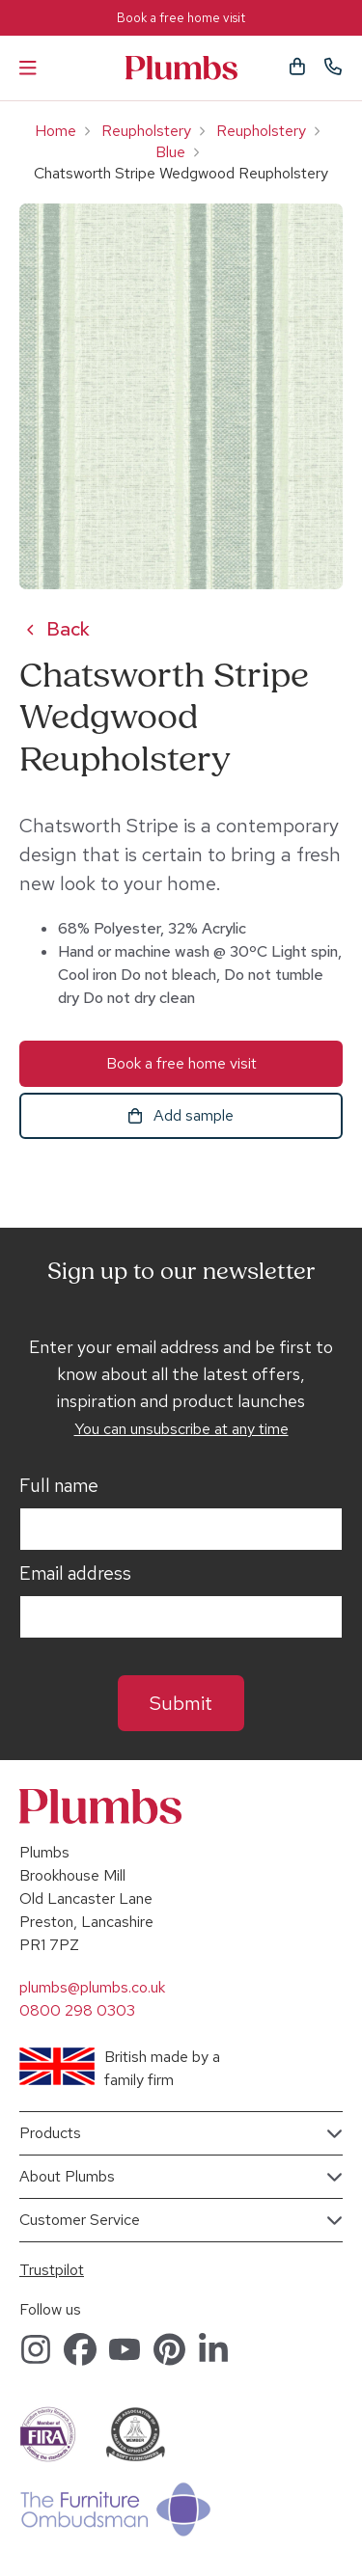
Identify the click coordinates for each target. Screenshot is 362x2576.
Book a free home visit (181, 18)
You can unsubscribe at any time (181, 1429)
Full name (58, 1486)
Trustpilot (51, 2270)
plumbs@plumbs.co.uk (92, 1987)
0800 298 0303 (77, 2010)
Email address (75, 1574)
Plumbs (181, 68)
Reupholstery (146, 131)
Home (55, 131)
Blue (170, 152)
